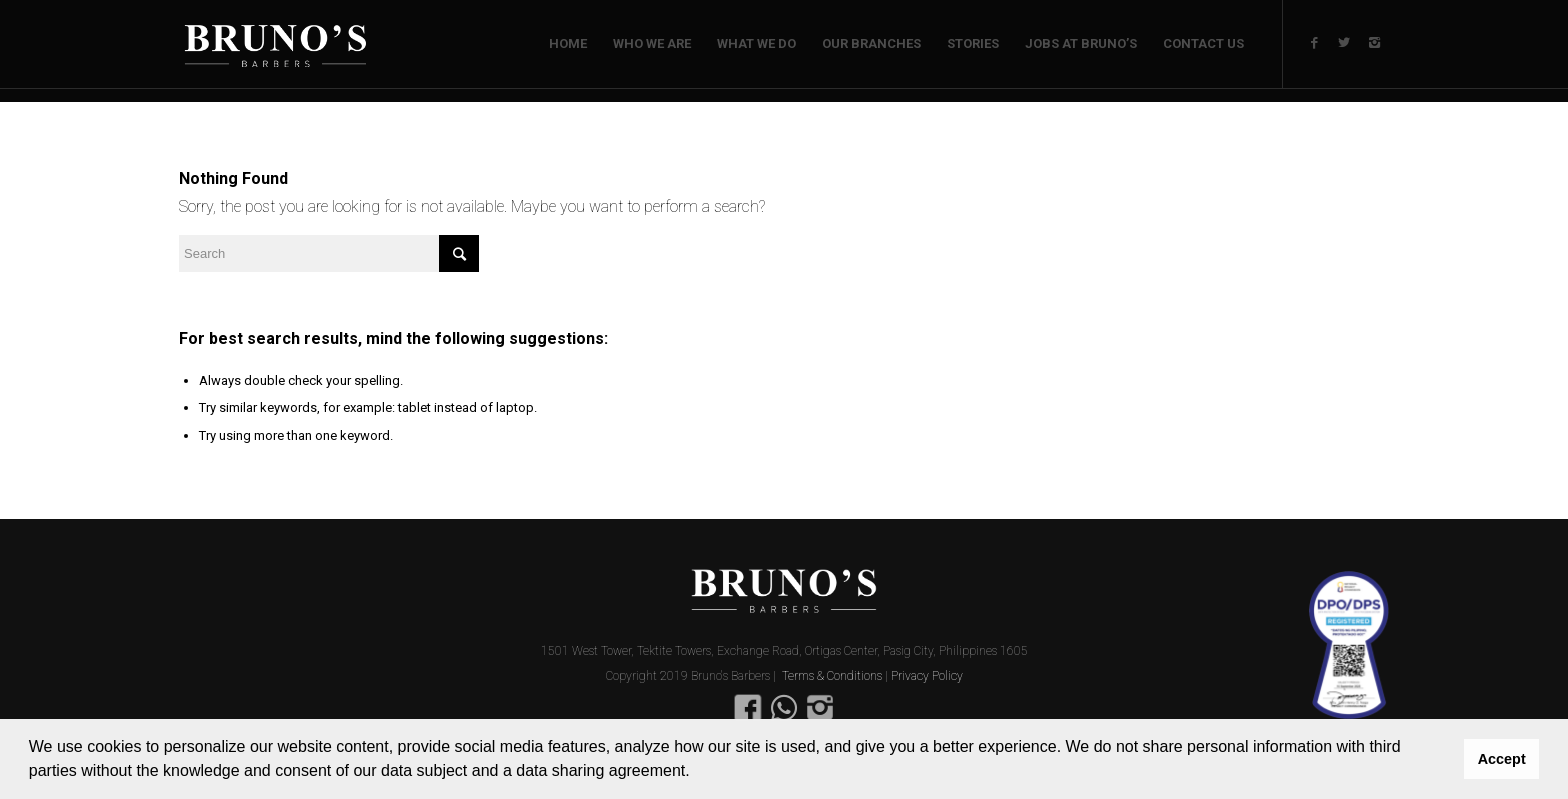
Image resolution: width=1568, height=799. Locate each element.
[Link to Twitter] (1344, 43)
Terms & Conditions (832, 676)
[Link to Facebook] (1314, 43)
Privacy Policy (927, 676)
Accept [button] (1502, 759)
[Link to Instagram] (1374, 43)
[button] (697, 773)
